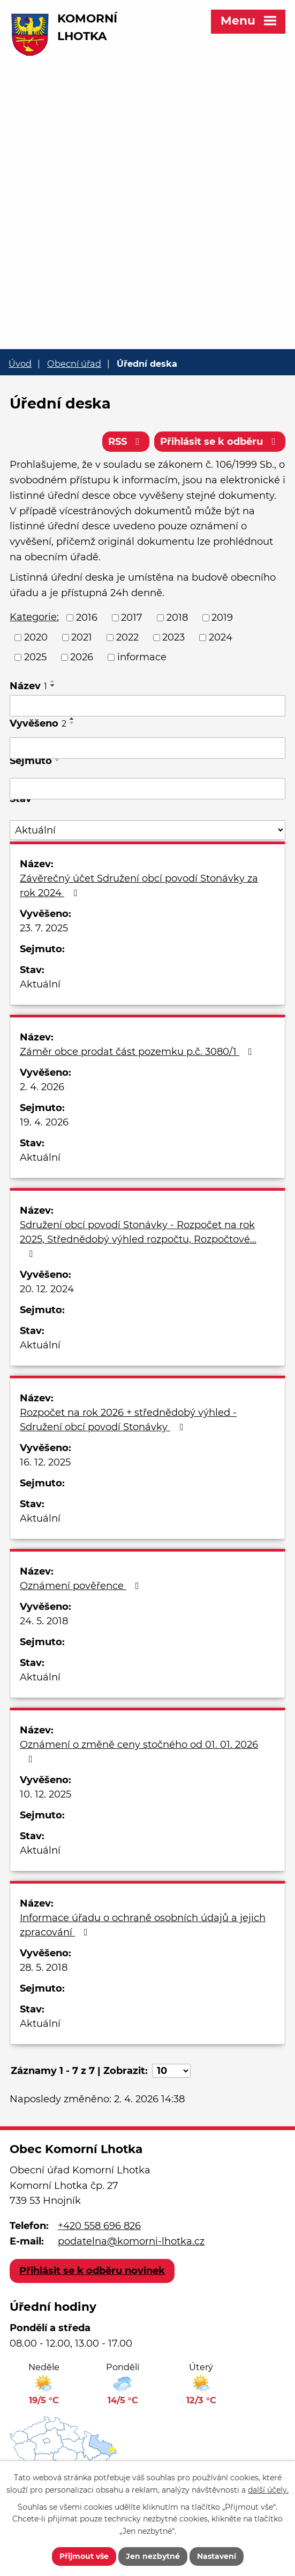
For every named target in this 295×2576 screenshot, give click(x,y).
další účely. (268, 2489)
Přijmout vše (84, 2556)
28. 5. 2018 (43, 1967)
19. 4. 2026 (44, 1122)
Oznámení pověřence (81, 1586)
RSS (126, 442)
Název (28, 686)
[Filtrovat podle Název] (147, 705)
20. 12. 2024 (47, 1289)
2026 (81, 657)
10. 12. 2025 (45, 1794)
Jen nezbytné (153, 2556)
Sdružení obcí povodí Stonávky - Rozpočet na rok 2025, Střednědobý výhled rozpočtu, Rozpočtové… (138, 1239)
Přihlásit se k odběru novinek (92, 2271)
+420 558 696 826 (99, 2226)
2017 (131, 617)
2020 (36, 637)
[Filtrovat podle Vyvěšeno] (147, 748)
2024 (220, 637)
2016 (86, 617)
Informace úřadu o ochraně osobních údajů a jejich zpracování (143, 1925)
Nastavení (216, 2556)
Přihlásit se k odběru (220, 442)
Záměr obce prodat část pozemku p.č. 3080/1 (138, 1052)
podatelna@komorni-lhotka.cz (131, 2241)
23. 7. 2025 (44, 928)
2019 (222, 617)
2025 (35, 657)
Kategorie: (34, 617)
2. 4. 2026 (42, 1087)
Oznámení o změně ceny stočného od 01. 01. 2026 (139, 1751)
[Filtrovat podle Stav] (147, 830)
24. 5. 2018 (44, 1621)
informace (142, 657)
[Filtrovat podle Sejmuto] (147, 788)
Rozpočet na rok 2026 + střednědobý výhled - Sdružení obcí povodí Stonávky (128, 1420)
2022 (127, 637)
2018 (177, 617)
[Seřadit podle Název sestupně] (53, 685)
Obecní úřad (74, 363)
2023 (173, 637)
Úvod (20, 363)
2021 (81, 637)
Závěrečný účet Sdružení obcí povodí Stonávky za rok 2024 (139, 886)
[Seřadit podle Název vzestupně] (53, 681)
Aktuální (40, 984)
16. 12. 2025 (45, 1462)
